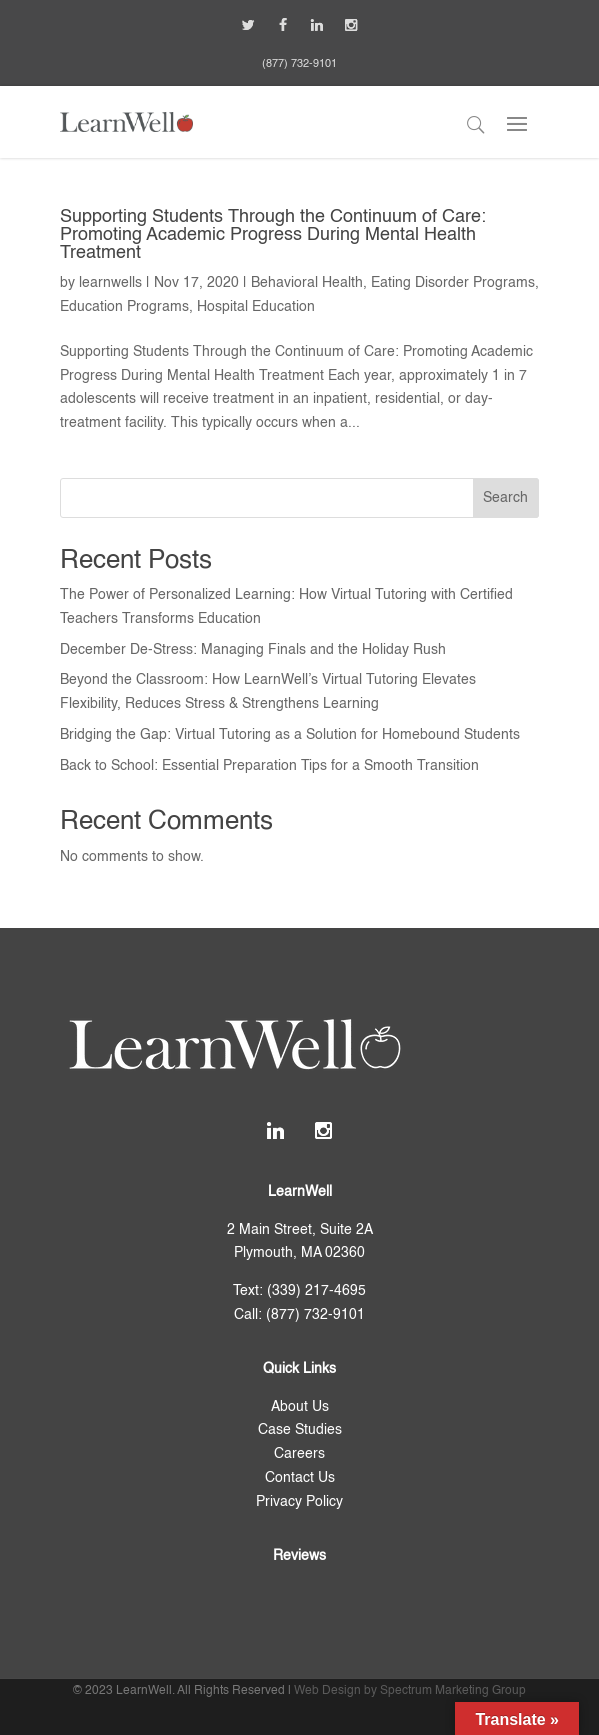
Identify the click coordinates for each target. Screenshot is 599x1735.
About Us (300, 1407)
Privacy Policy (299, 1502)
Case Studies (300, 1430)
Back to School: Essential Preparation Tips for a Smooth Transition (269, 766)
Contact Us (300, 1478)
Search (505, 498)
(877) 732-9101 (299, 64)
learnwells (110, 283)
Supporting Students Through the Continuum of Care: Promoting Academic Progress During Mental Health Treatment (273, 235)
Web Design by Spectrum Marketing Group (410, 1691)
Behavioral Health (307, 283)
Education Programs (124, 307)
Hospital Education (256, 307)
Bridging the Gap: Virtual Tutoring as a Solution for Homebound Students (290, 735)
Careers (299, 1454)
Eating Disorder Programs (453, 283)
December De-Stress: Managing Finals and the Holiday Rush (253, 650)
